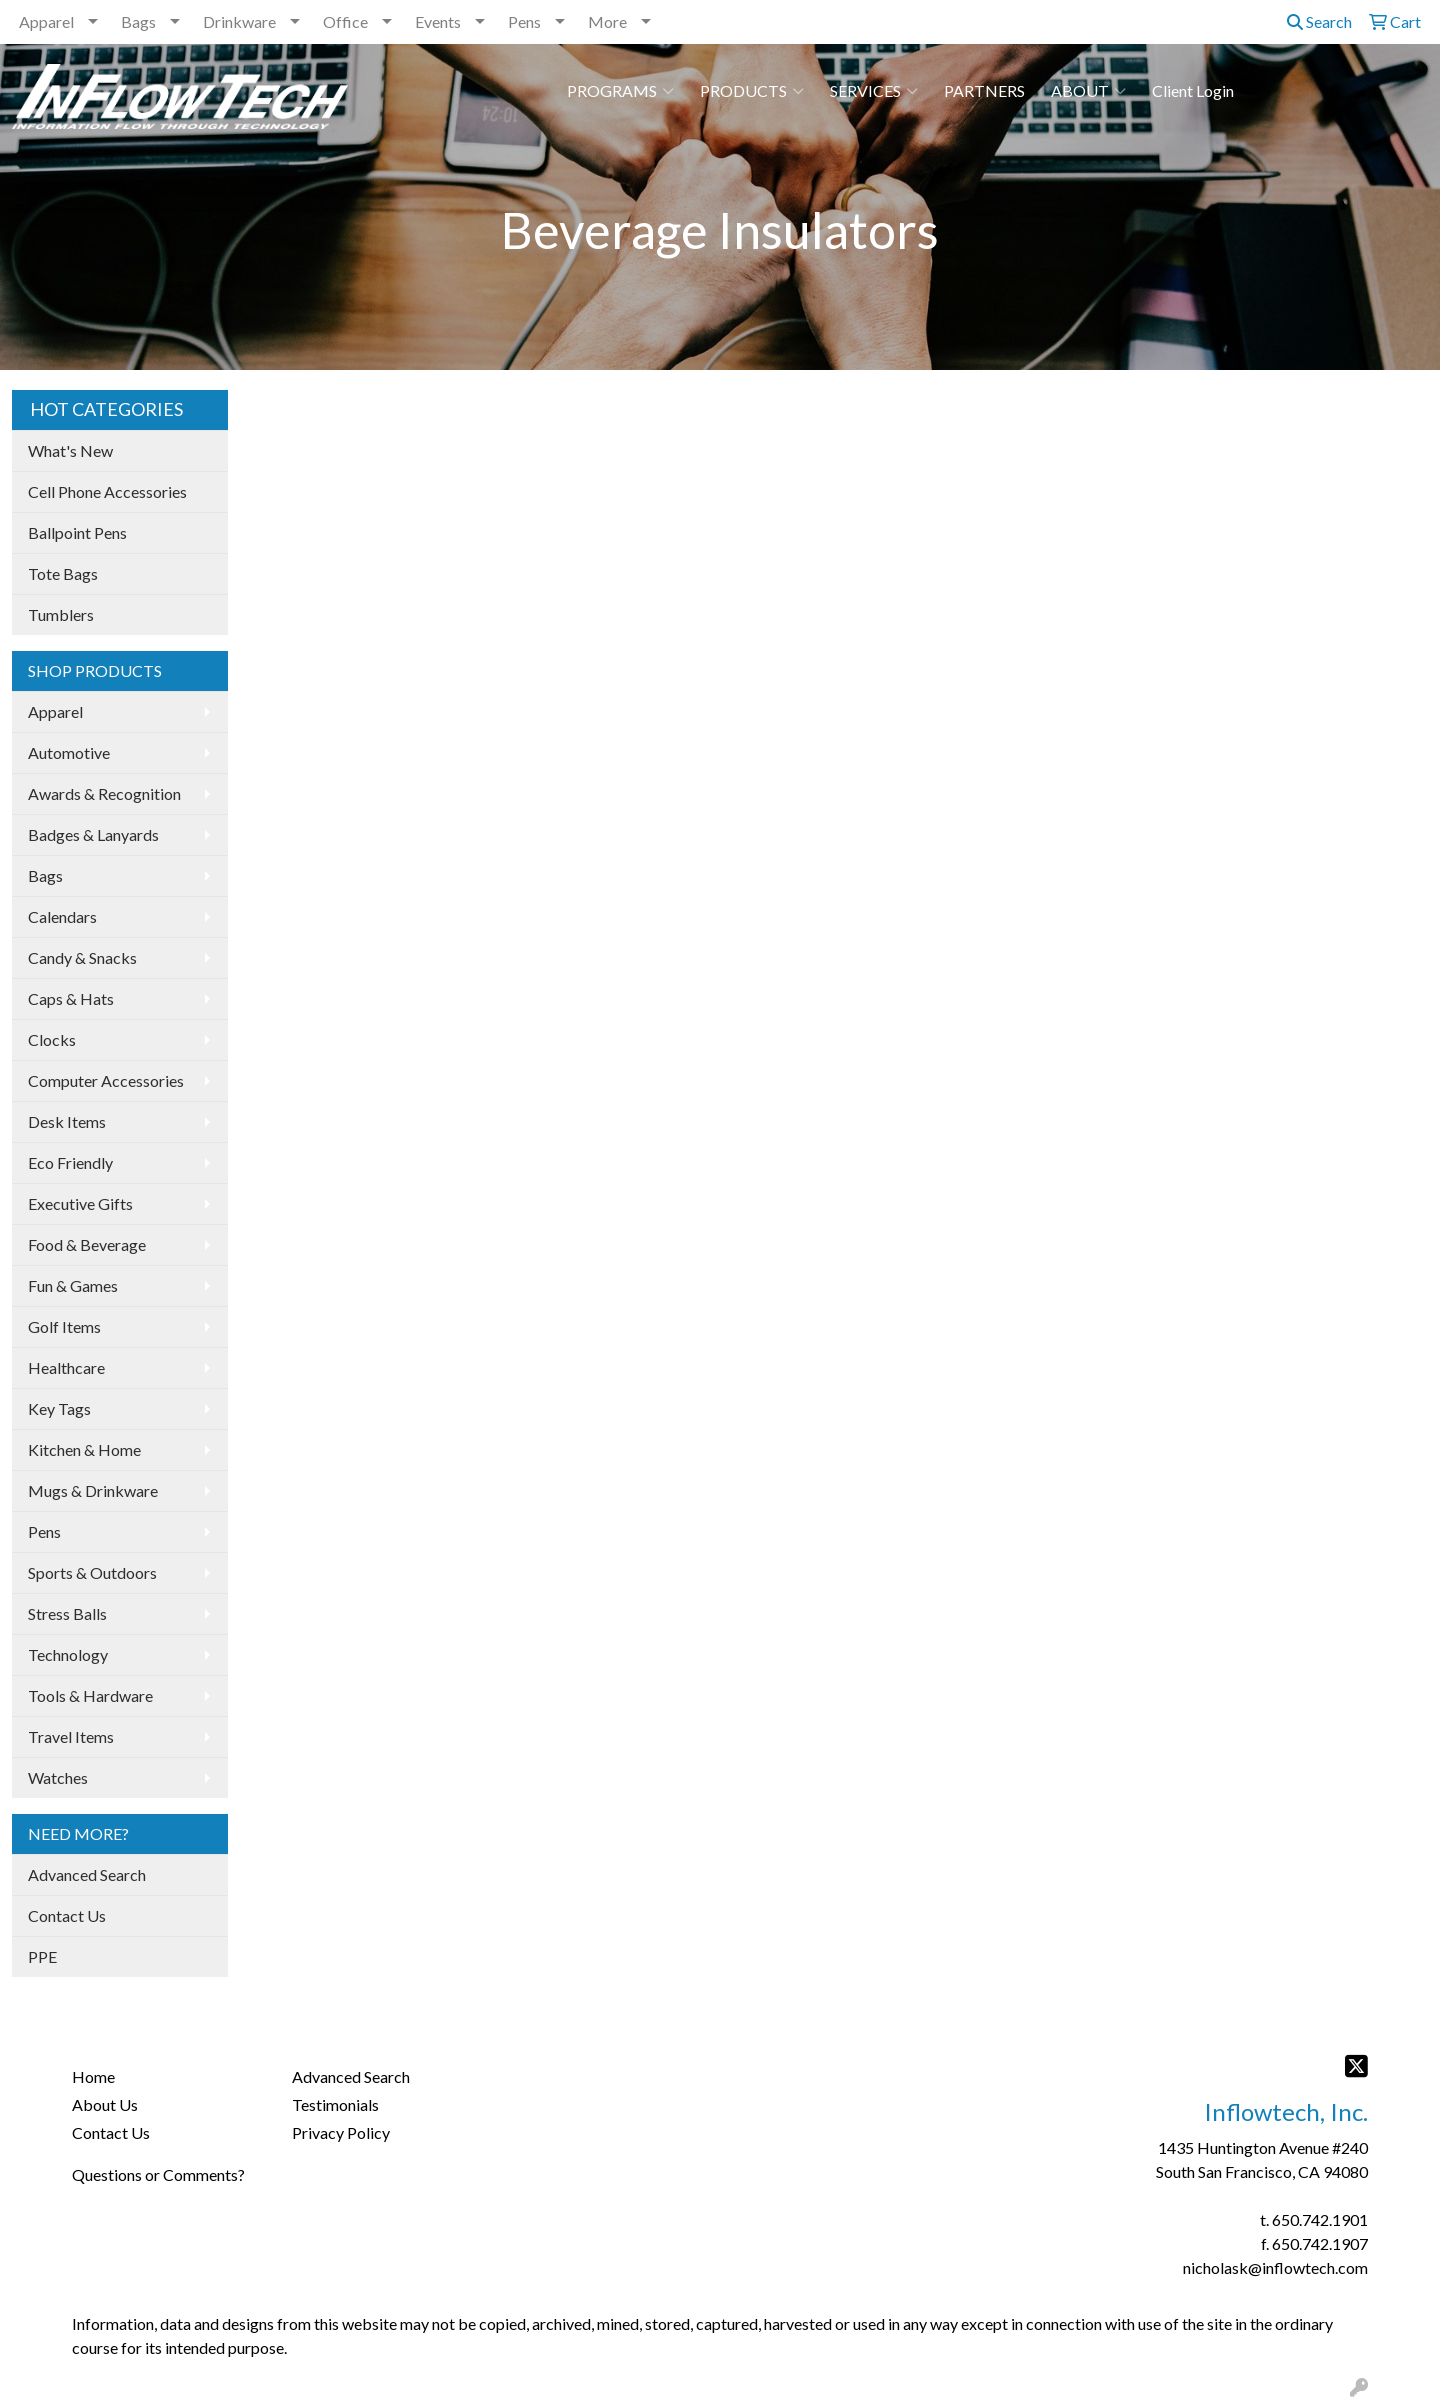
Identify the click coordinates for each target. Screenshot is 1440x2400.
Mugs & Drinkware (93, 1490)
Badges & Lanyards (93, 834)
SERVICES (874, 91)
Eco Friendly (70, 1162)
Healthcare (66, 1367)
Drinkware (239, 21)
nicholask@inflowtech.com (1275, 2267)
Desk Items (67, 1121)
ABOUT (1088, 91)
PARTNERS (984, 90)
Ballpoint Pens (77, 532)
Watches (58, 1777)
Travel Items (71, 1736)
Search (1319, 21)
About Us (105, 2104)
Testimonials (335, 2104)
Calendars (62, 916)
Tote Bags (63, 573)
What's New (70, 450)
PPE (42, 1956)
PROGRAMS (620, 91)
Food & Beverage (87, 1244)
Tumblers (61, 614)
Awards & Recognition (104, 793)
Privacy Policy (341, 2132)
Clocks (52, 1039)
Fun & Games (73, 1285)
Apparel (46, 21)
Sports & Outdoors (92, 1572)
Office (345, 21)
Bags (138, 21)
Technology (68, 1654)
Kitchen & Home (84, 1449)
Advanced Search (87, 1874)
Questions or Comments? (158, 2174)
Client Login (1193, 90)
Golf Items (64, 1326)
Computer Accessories (106, 1080)
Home (93, 2076)
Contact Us (67, 1915)
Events (438, 21)
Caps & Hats (71, 998)
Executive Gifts (80, 1203)
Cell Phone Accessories (107, 491)
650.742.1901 (1320, 2219)
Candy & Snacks (82, 957)
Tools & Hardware (90, 1695)
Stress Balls (67, 1613)
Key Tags (59, 1408)
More (607, 21)
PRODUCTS (752, 91)
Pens (524, 21)
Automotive (69, 752)
